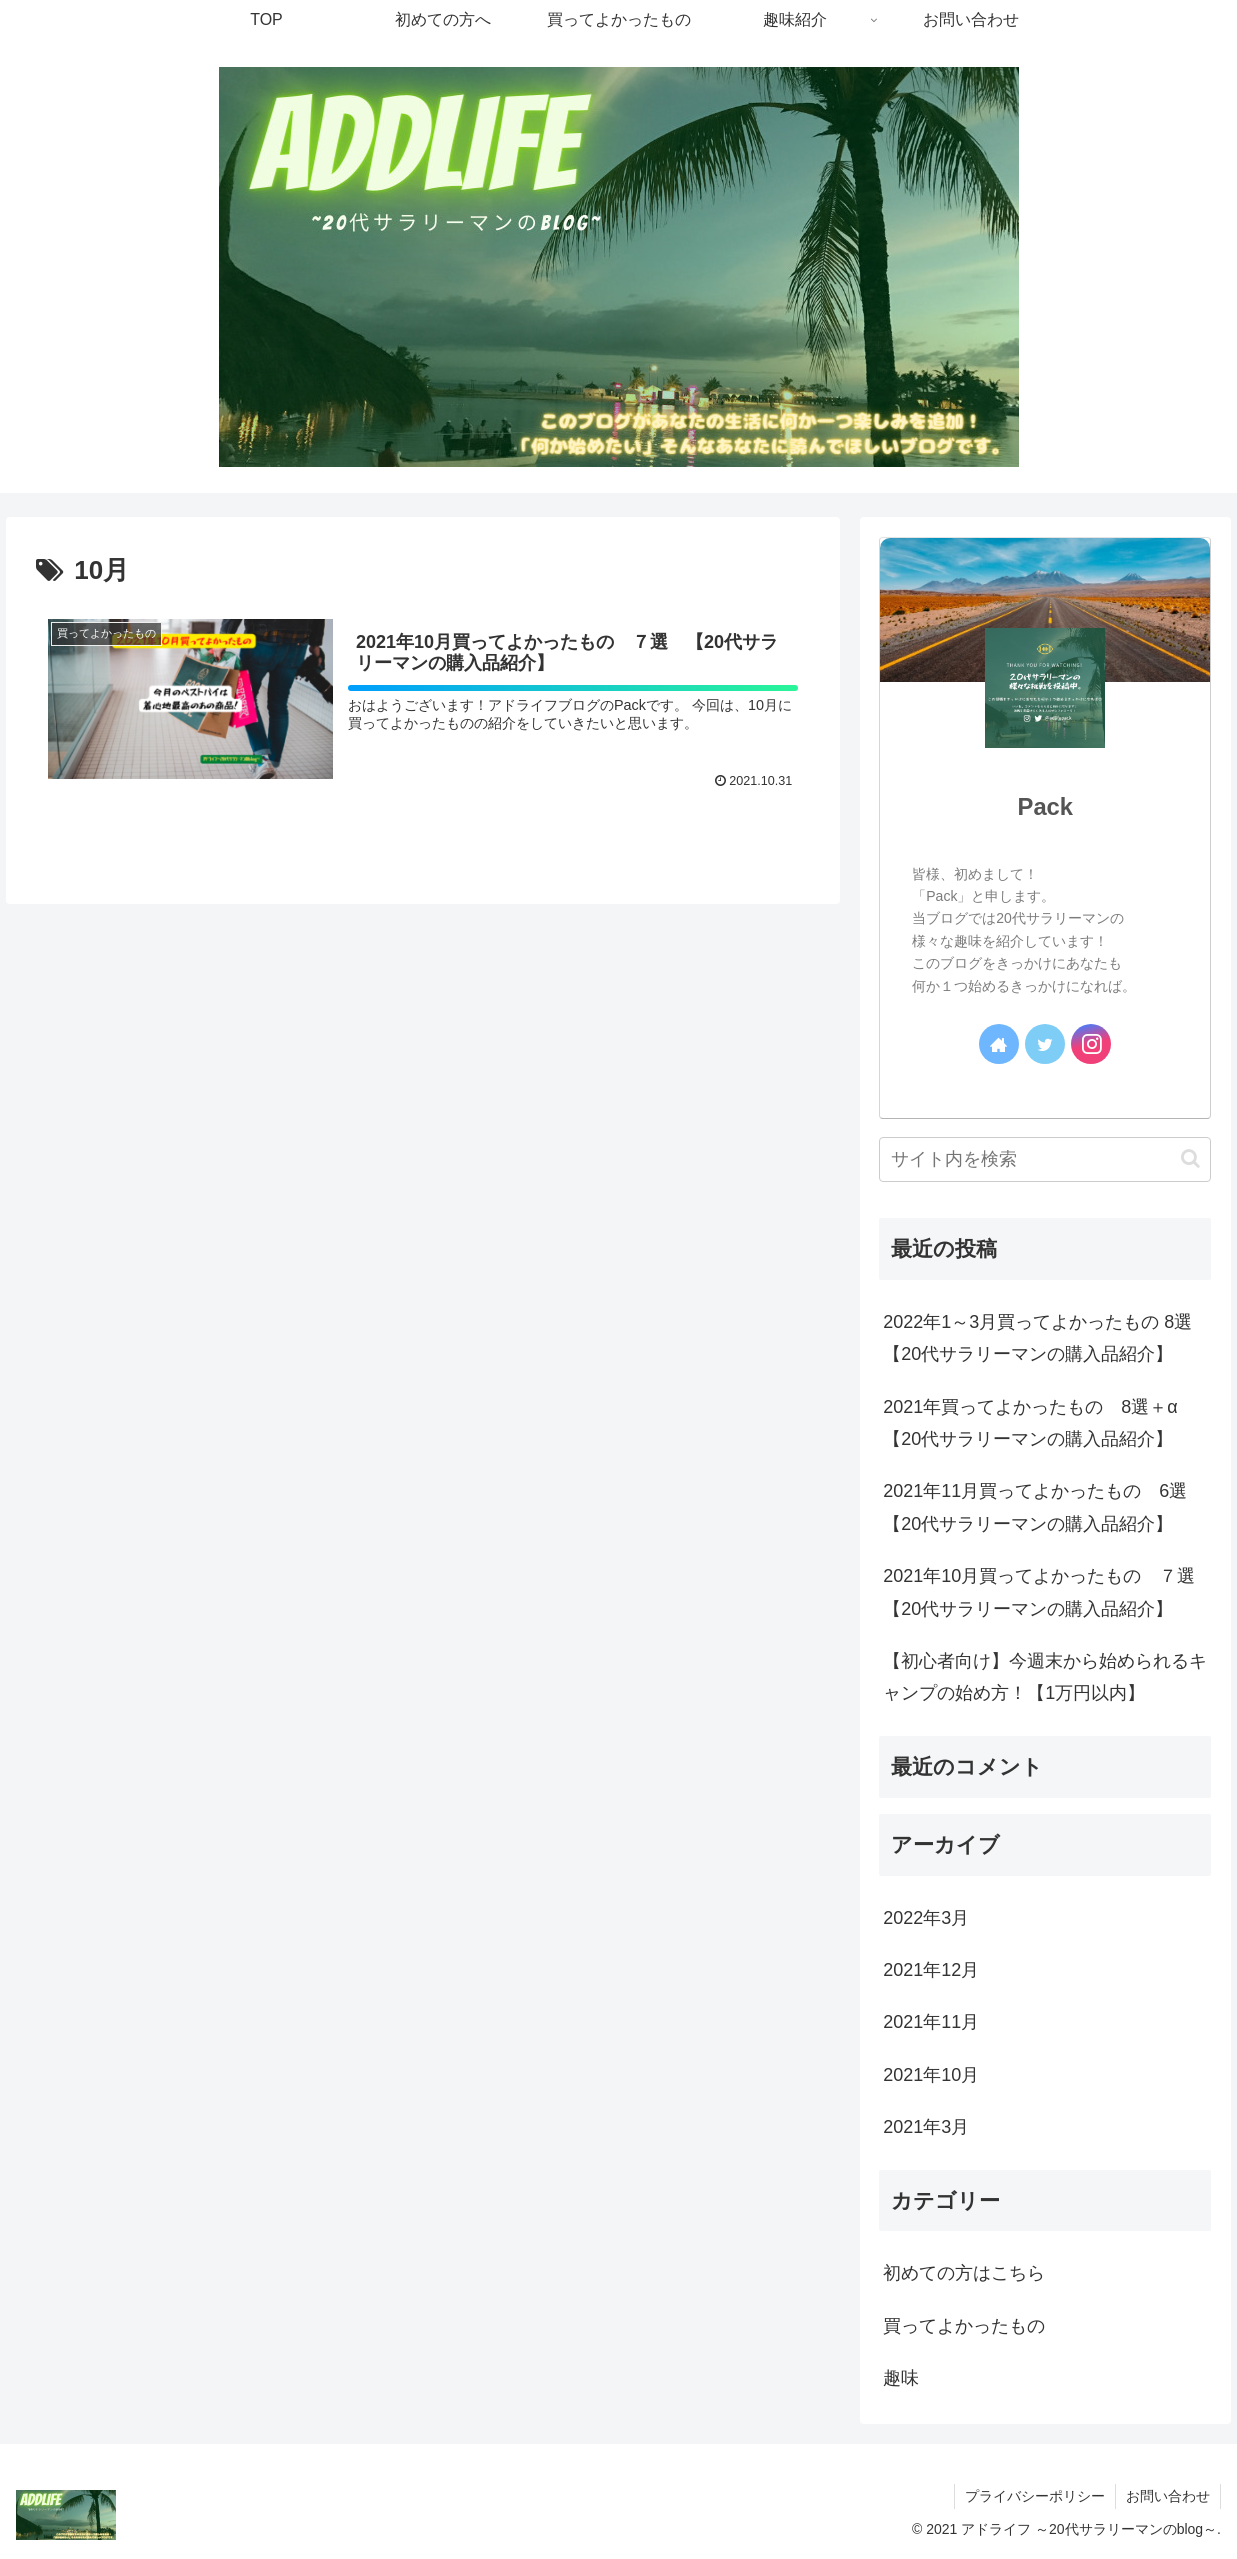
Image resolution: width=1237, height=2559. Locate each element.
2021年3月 (926, 2127)
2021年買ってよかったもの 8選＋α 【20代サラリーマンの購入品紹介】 (1039, 1423)
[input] (1045, 1159)
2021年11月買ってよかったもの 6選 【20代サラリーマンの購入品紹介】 (1044, 1507)
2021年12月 (931, 1970)
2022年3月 (926, 1918)
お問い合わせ (1168, 2496)
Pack (1045, 806)
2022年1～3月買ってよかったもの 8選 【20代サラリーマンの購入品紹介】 (1046, 1338)
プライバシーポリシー (1035, 2496)
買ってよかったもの (964, 2326)
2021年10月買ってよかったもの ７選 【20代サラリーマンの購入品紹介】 (1047, 1592)
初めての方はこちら (964, 2273)
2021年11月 (931, 2022)
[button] (1190, 1158)
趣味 (901, 2378)
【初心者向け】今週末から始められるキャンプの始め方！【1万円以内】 (1045, 1677)
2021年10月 (931, 2075)
